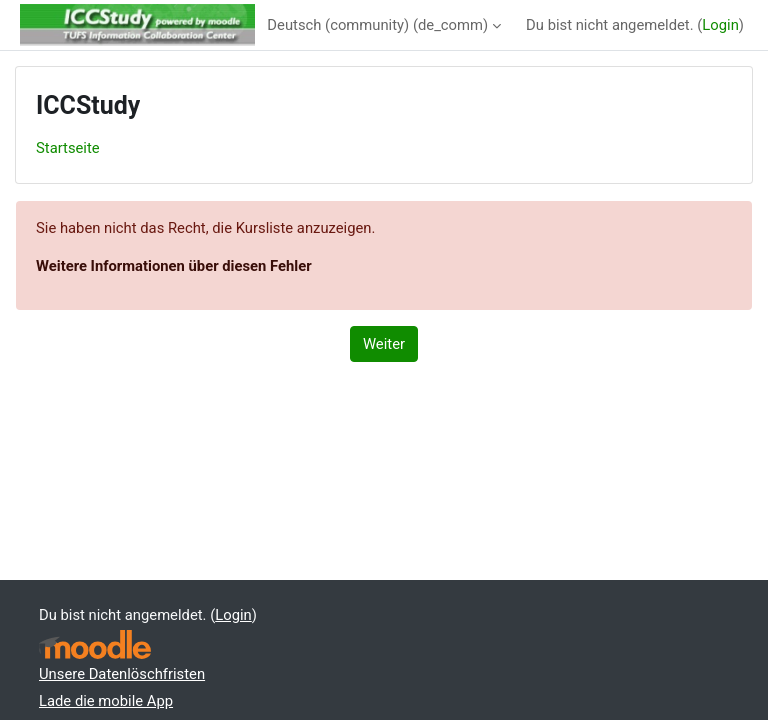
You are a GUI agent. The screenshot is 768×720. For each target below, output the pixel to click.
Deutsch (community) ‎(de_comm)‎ (377, 25)
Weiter (384, 344)
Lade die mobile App (106, 701)
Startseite (68, 148)
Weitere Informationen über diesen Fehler (174, 266)
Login (720, 25)
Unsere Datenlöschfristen (122, 674)
